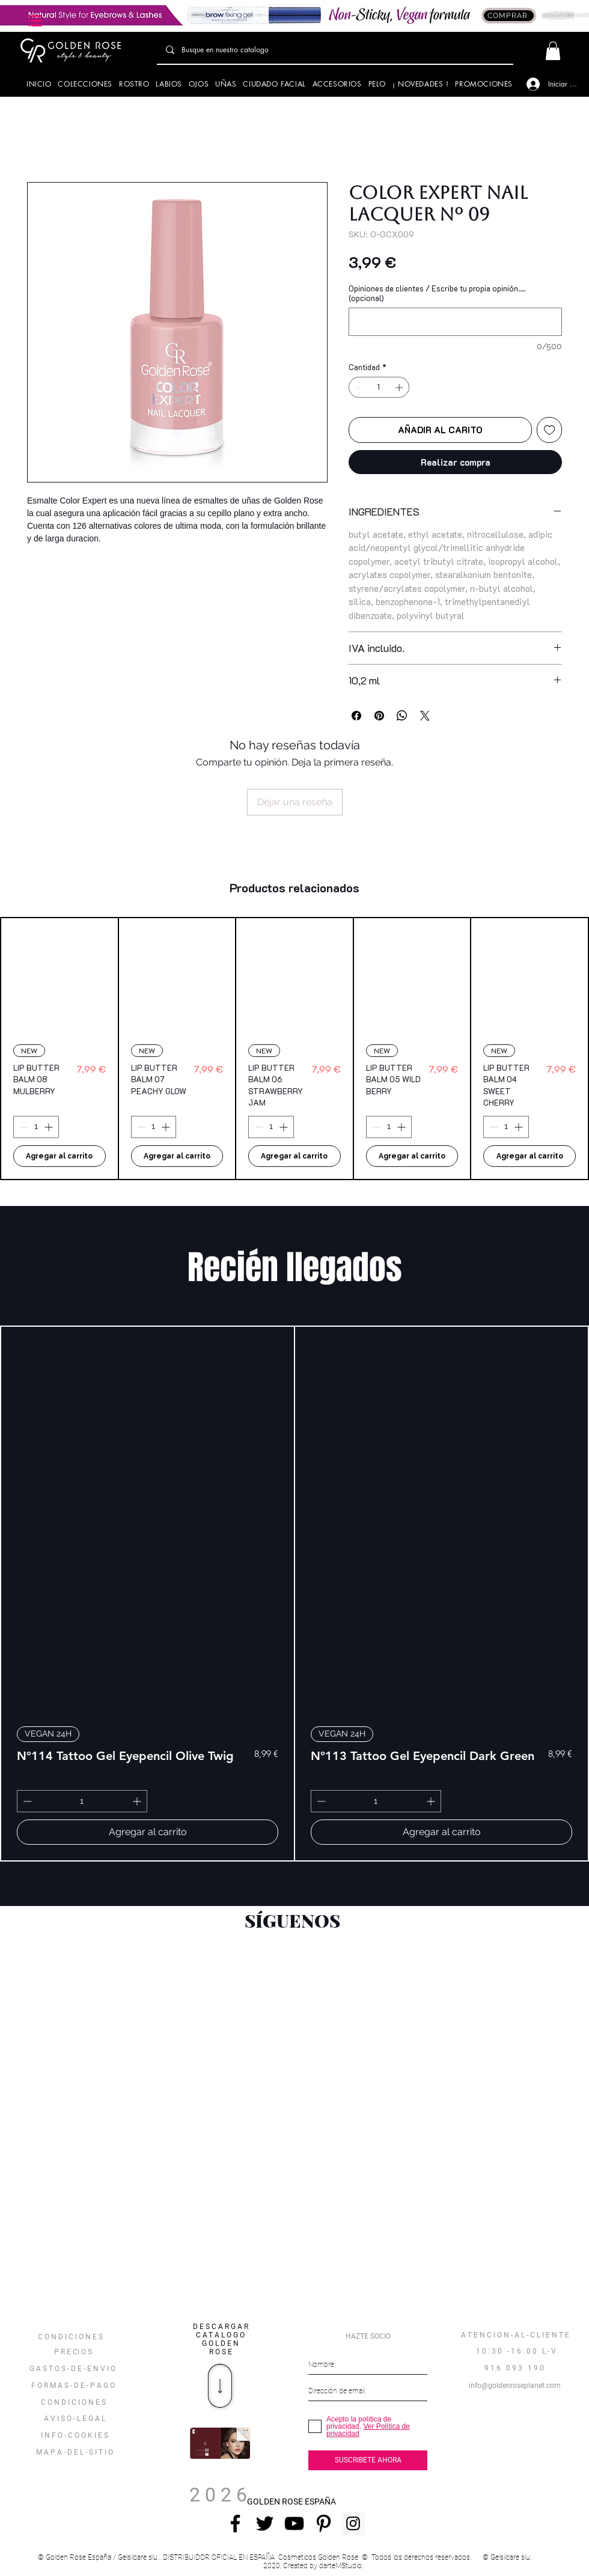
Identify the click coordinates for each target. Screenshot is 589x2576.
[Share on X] (425, 715)
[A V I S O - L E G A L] (74, 2419)
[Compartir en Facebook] (356, 715)
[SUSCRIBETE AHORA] (367, 2460)
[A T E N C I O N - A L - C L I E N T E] (515, 2335)
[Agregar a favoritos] (550, 430)
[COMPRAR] (508, 15)
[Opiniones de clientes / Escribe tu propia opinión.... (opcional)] (455, 321)
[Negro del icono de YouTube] (294, 2523)
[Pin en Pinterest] (379, 715)
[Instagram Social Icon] (353, 2523)
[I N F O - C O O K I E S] (74, 2436)
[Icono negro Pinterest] (323, 2523)
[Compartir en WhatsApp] (402, 715)
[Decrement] (357, 387)
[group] (294, 1048)
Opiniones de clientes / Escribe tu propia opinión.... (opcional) (437, 293)
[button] (35, 20)
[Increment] (400, 387)
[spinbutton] (379, 387)
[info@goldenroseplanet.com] (515, 2385)
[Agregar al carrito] (59, 1156)
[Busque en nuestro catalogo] (335, 50)
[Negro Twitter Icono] (264, 2523)
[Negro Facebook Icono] (235, 2523)
